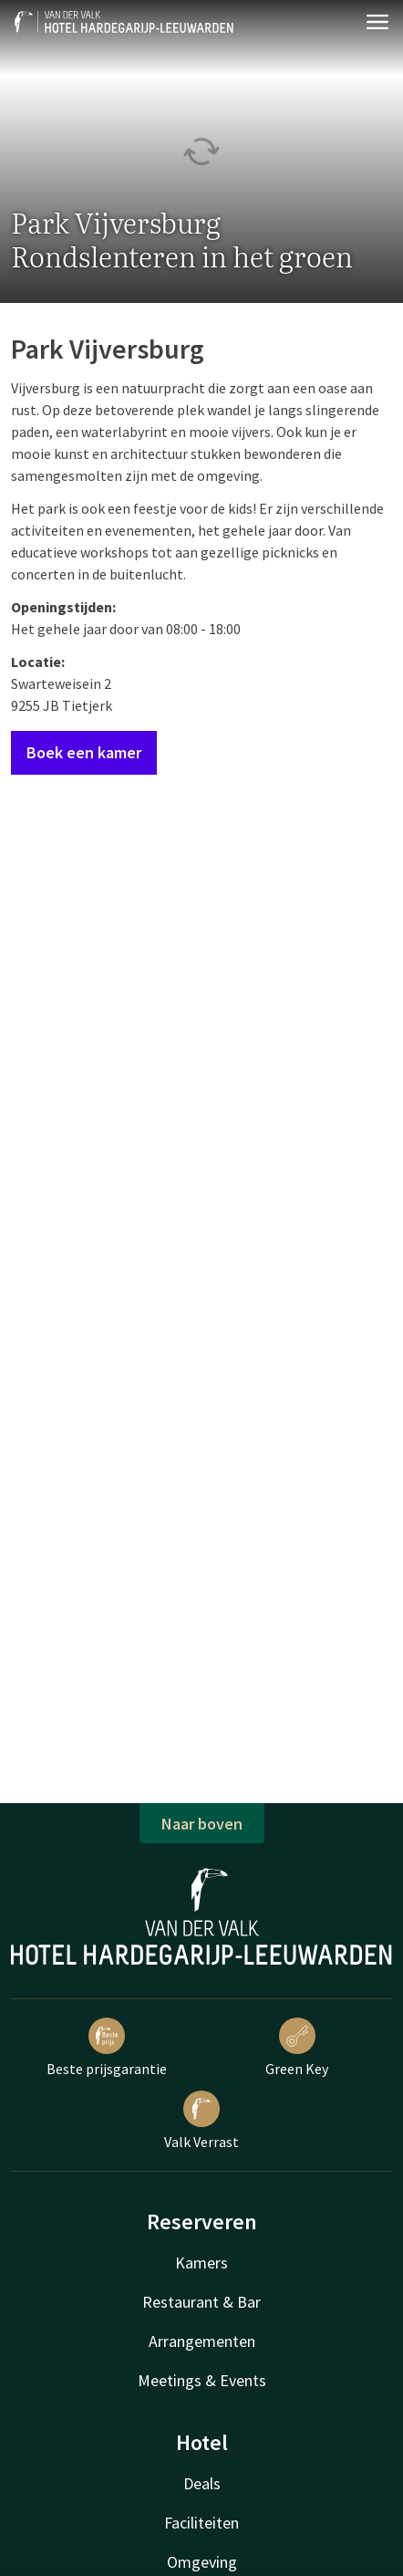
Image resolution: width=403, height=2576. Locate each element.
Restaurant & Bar (201, 2301)
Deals (202, 2483)
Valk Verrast (201, 2121)
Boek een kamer (83, 752)
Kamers (201, 2262)
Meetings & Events (202, 2380)
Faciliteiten (201, 2522)
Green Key (296, 2048)
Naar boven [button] (202, 1823)
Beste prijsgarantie (106, 2048)
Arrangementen (202, 2341)
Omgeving (202, 2561)
